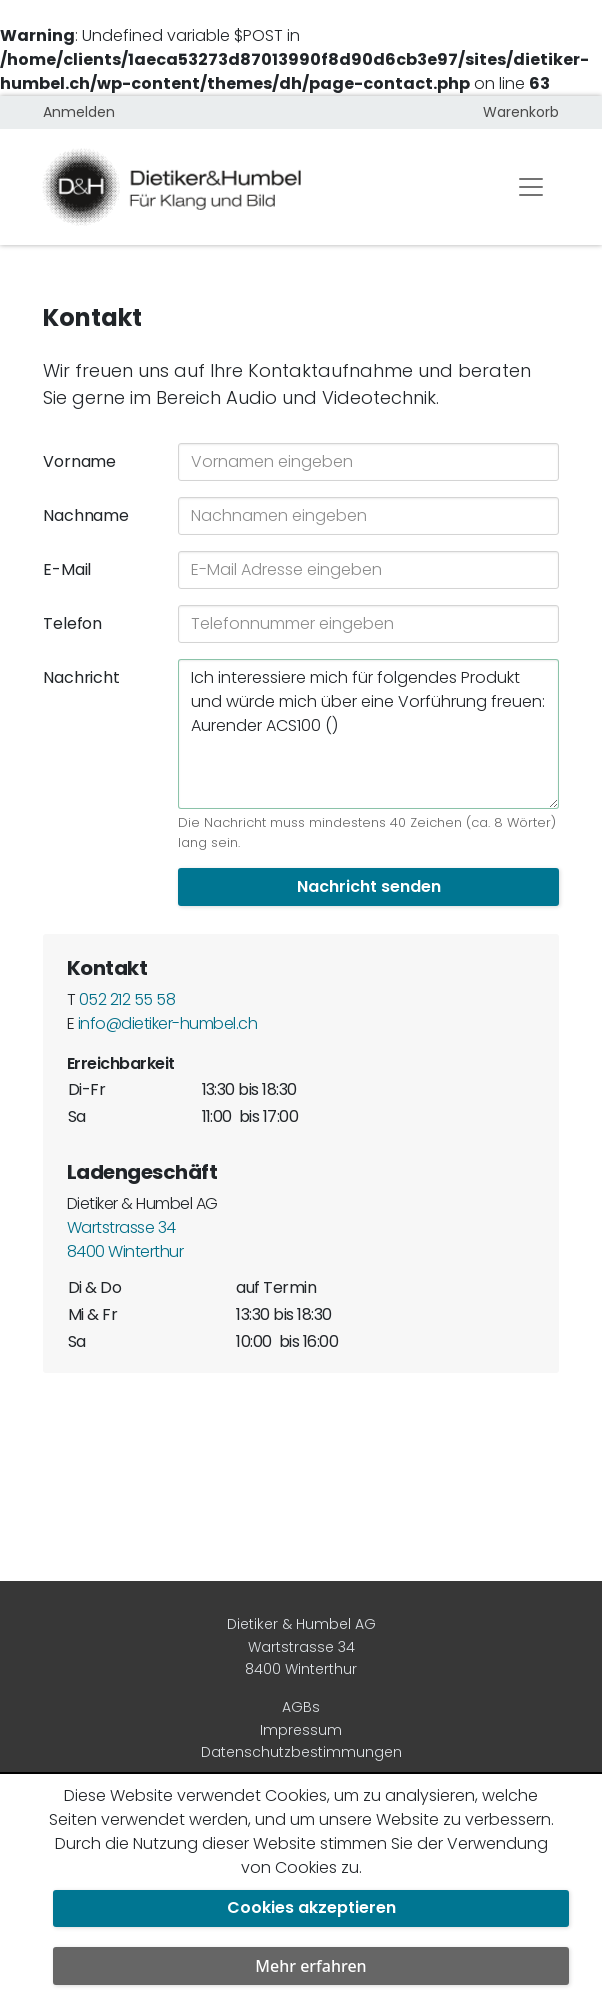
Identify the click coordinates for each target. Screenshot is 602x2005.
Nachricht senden (369, 886)
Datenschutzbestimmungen (301, 1752)
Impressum (301, 1730)
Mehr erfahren (310, 1966)
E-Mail (67, 569)
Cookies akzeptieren (311, 1907)
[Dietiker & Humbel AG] (261, 187)
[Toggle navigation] (531, 187)
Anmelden (79, 112)
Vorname (79, 461)
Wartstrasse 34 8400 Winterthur (125, 1239)
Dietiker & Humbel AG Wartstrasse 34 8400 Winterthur (301, 1646)
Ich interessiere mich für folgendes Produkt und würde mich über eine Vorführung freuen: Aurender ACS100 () (368, 734)
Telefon (72, 623)
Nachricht (81, 677)
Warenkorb (521, 112)
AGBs (301, 1707)
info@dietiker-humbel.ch (167, 1023)
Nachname (86, 515)
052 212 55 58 (127, 999)
